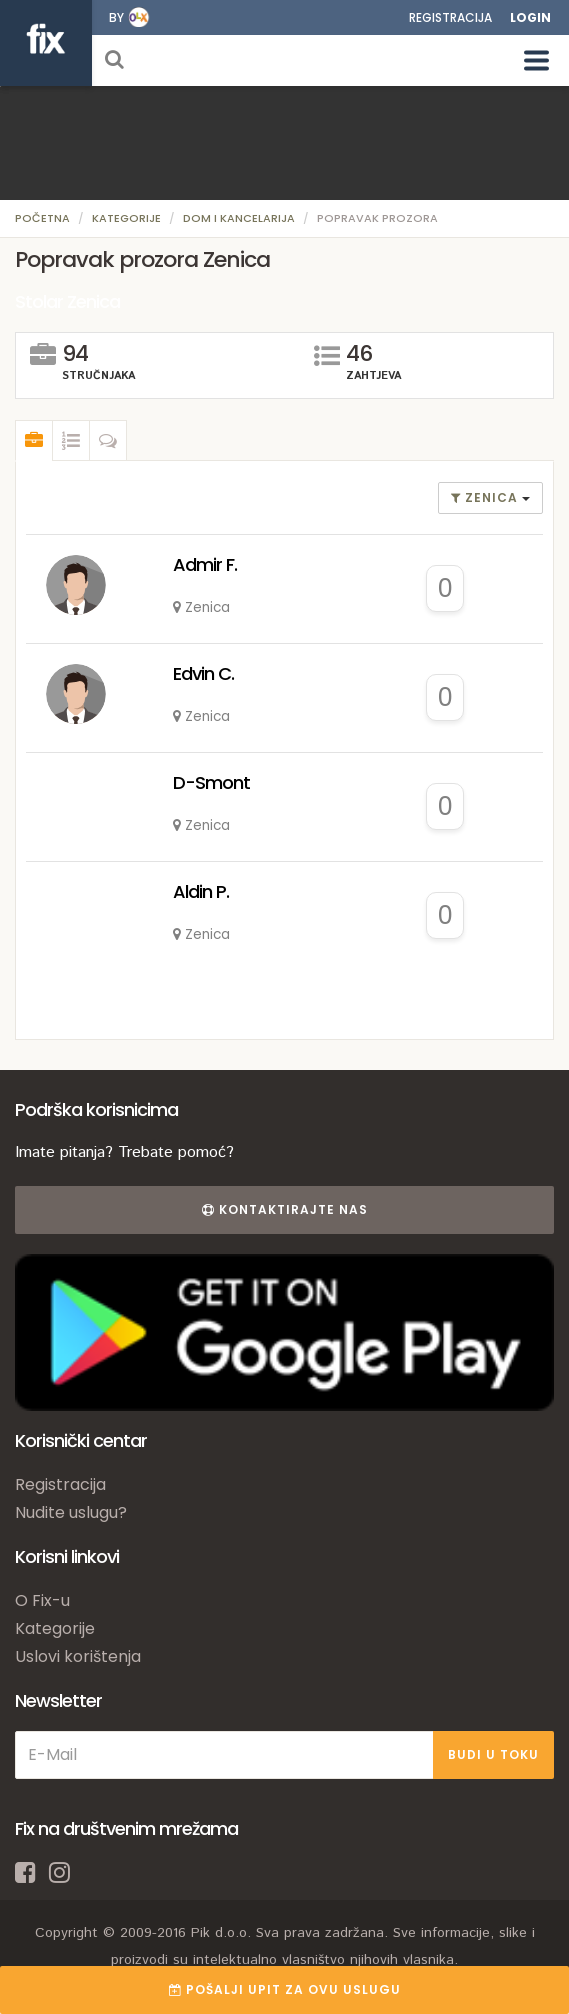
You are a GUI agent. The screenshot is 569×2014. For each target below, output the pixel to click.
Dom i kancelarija (239, 218)
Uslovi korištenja (78, 1656)
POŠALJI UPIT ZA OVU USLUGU (285, 1989)
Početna (42, 218)
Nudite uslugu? (71, 1512)
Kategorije (126, 218)
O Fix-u (42, 1600)
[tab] (34, 441)
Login (530, 17)
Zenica (486, 497)
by (116, 17)
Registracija (450, 17)
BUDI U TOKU (493, 1754)
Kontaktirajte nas (285, 1209)
